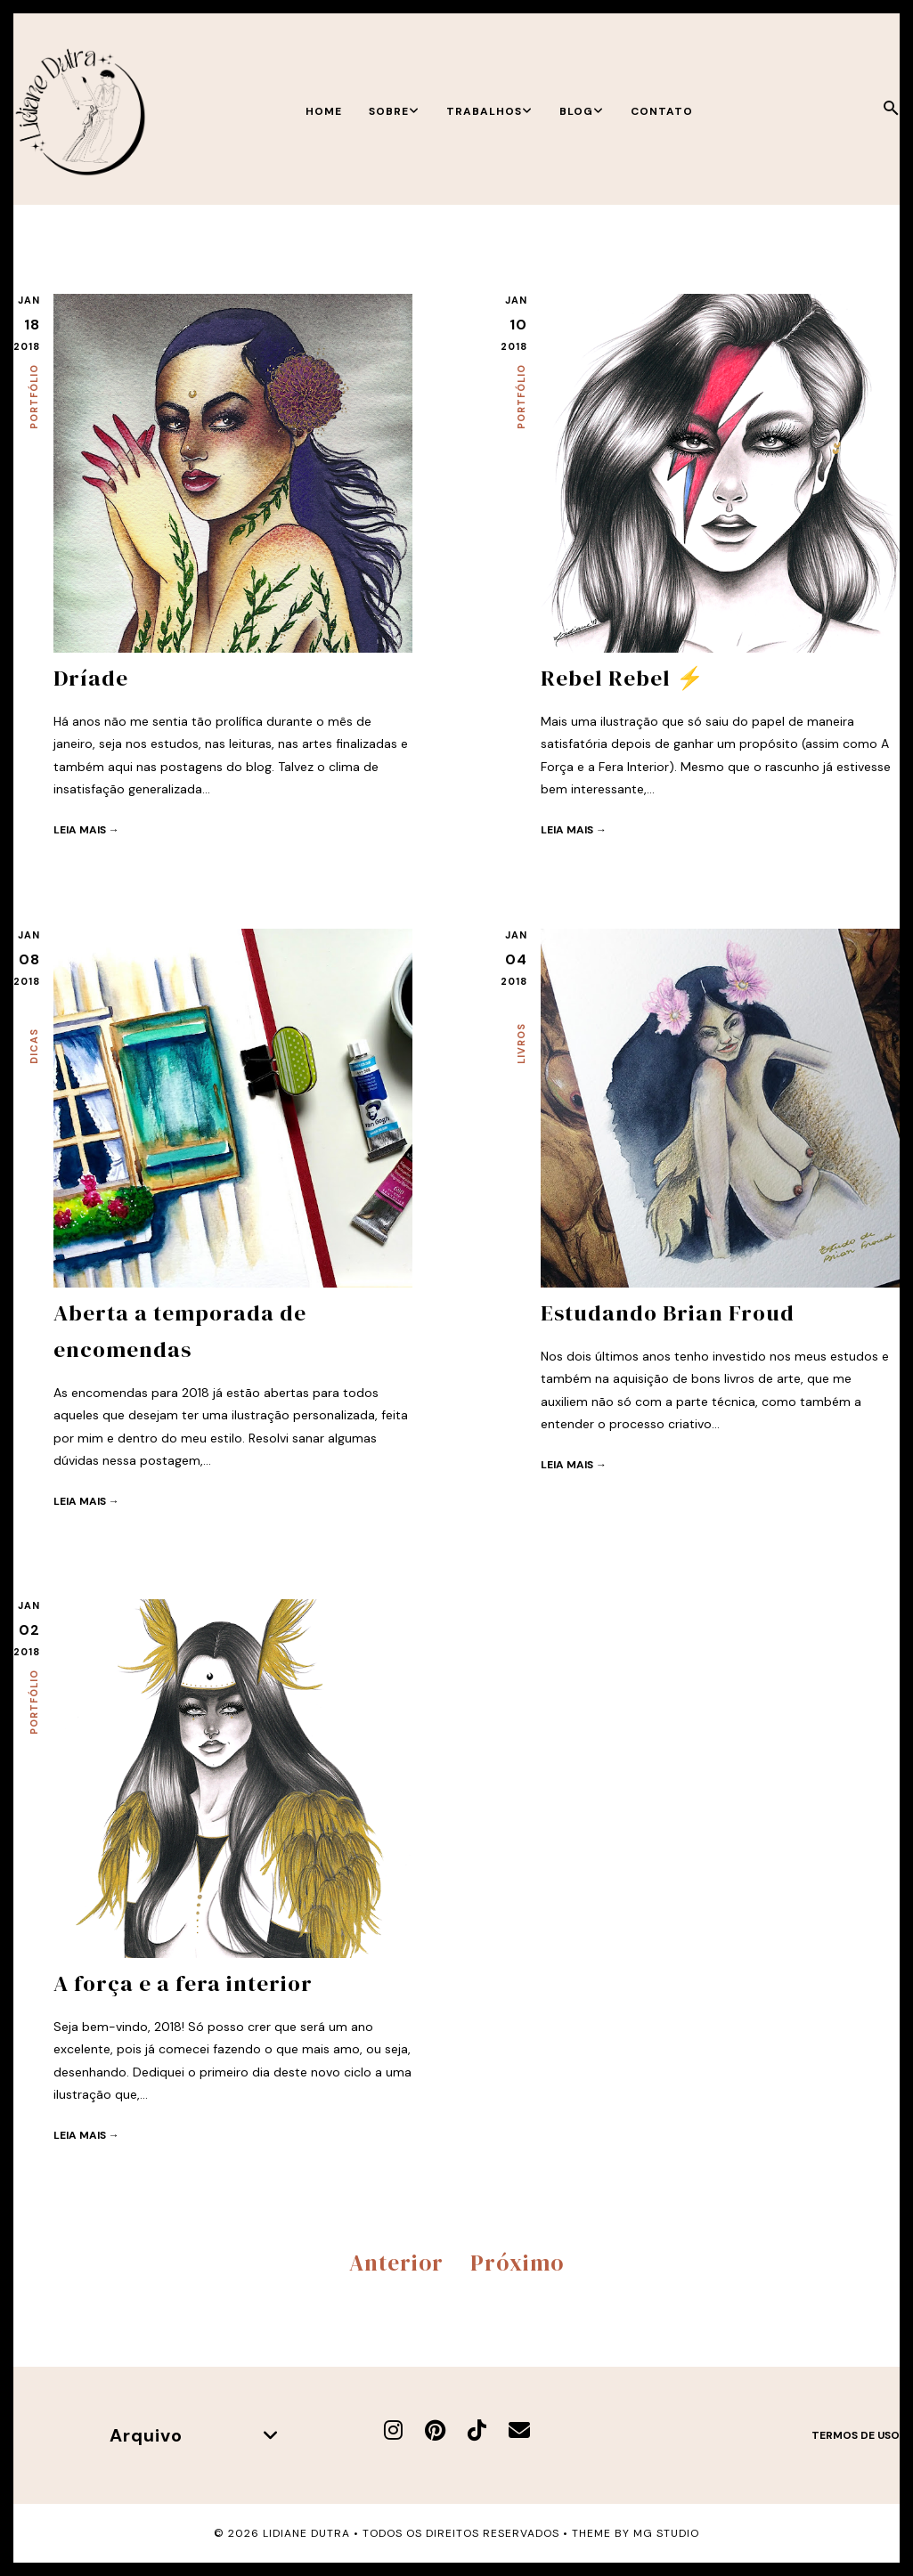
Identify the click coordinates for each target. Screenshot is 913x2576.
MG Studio (666, 2532)
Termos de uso (855, 2435)
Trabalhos (489, 111)
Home (324, 111)
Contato (662, 111)
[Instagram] (393, 2429)
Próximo (517, 2262)
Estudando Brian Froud (668, 1312)
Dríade (90, 677)
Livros (521, 1043)
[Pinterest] (435, 2429)
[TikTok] (477, 2429)
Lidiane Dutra (306, 2532)
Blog (581, 111)
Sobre (394, 111)
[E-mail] (519, 2429)
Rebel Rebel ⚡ (623, 677)
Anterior (396, 2262)
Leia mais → (86, 829)
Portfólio (34, 396)
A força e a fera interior (183, 1983)
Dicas (34, 1046)
